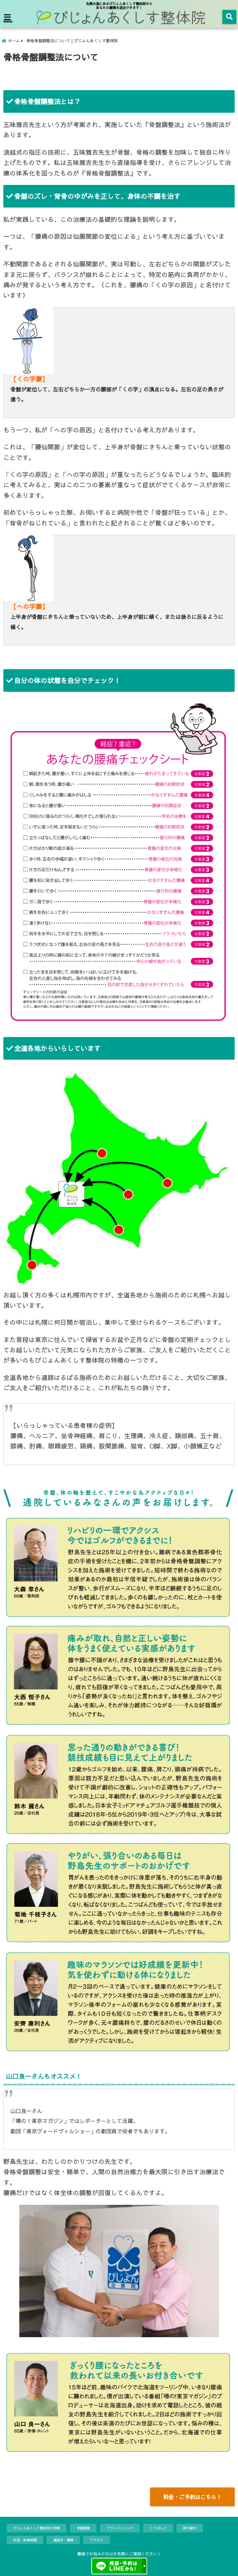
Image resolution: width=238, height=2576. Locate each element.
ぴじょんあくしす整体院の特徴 (36, 2527)
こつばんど (158, 2527)
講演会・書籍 (63, 2539)
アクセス (96, 2539)
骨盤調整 (83, 2527)
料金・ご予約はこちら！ (192, 2496)
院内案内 (189, 2527)
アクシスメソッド (120, 2527)
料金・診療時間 (25, 2539)
